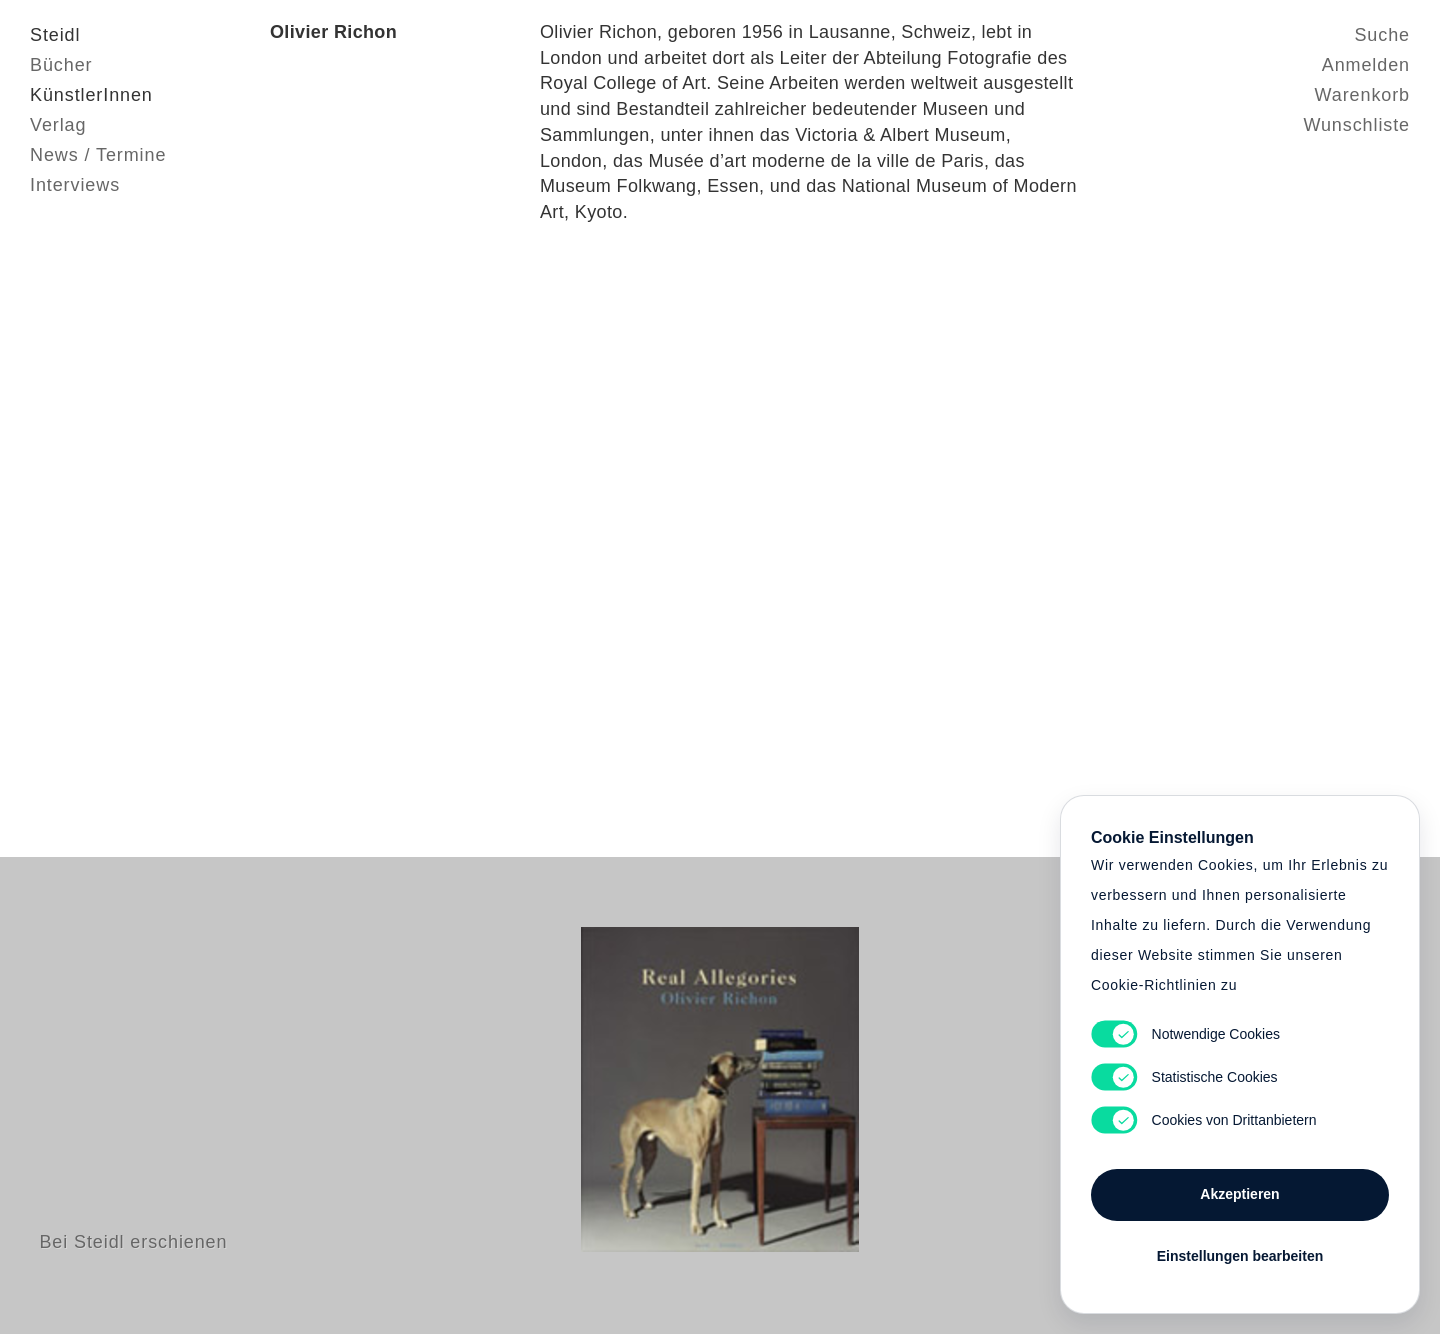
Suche (1382, 35)
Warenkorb (1362, 95)
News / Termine (98, 155)
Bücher (61, 65)
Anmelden (1366, 65)
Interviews (75, 185)
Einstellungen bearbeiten (1240, 1256)
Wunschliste (1356, 125)
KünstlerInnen (91, 95)
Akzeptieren (1239, 1194)
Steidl (55, 35)
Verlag (58, 125)
